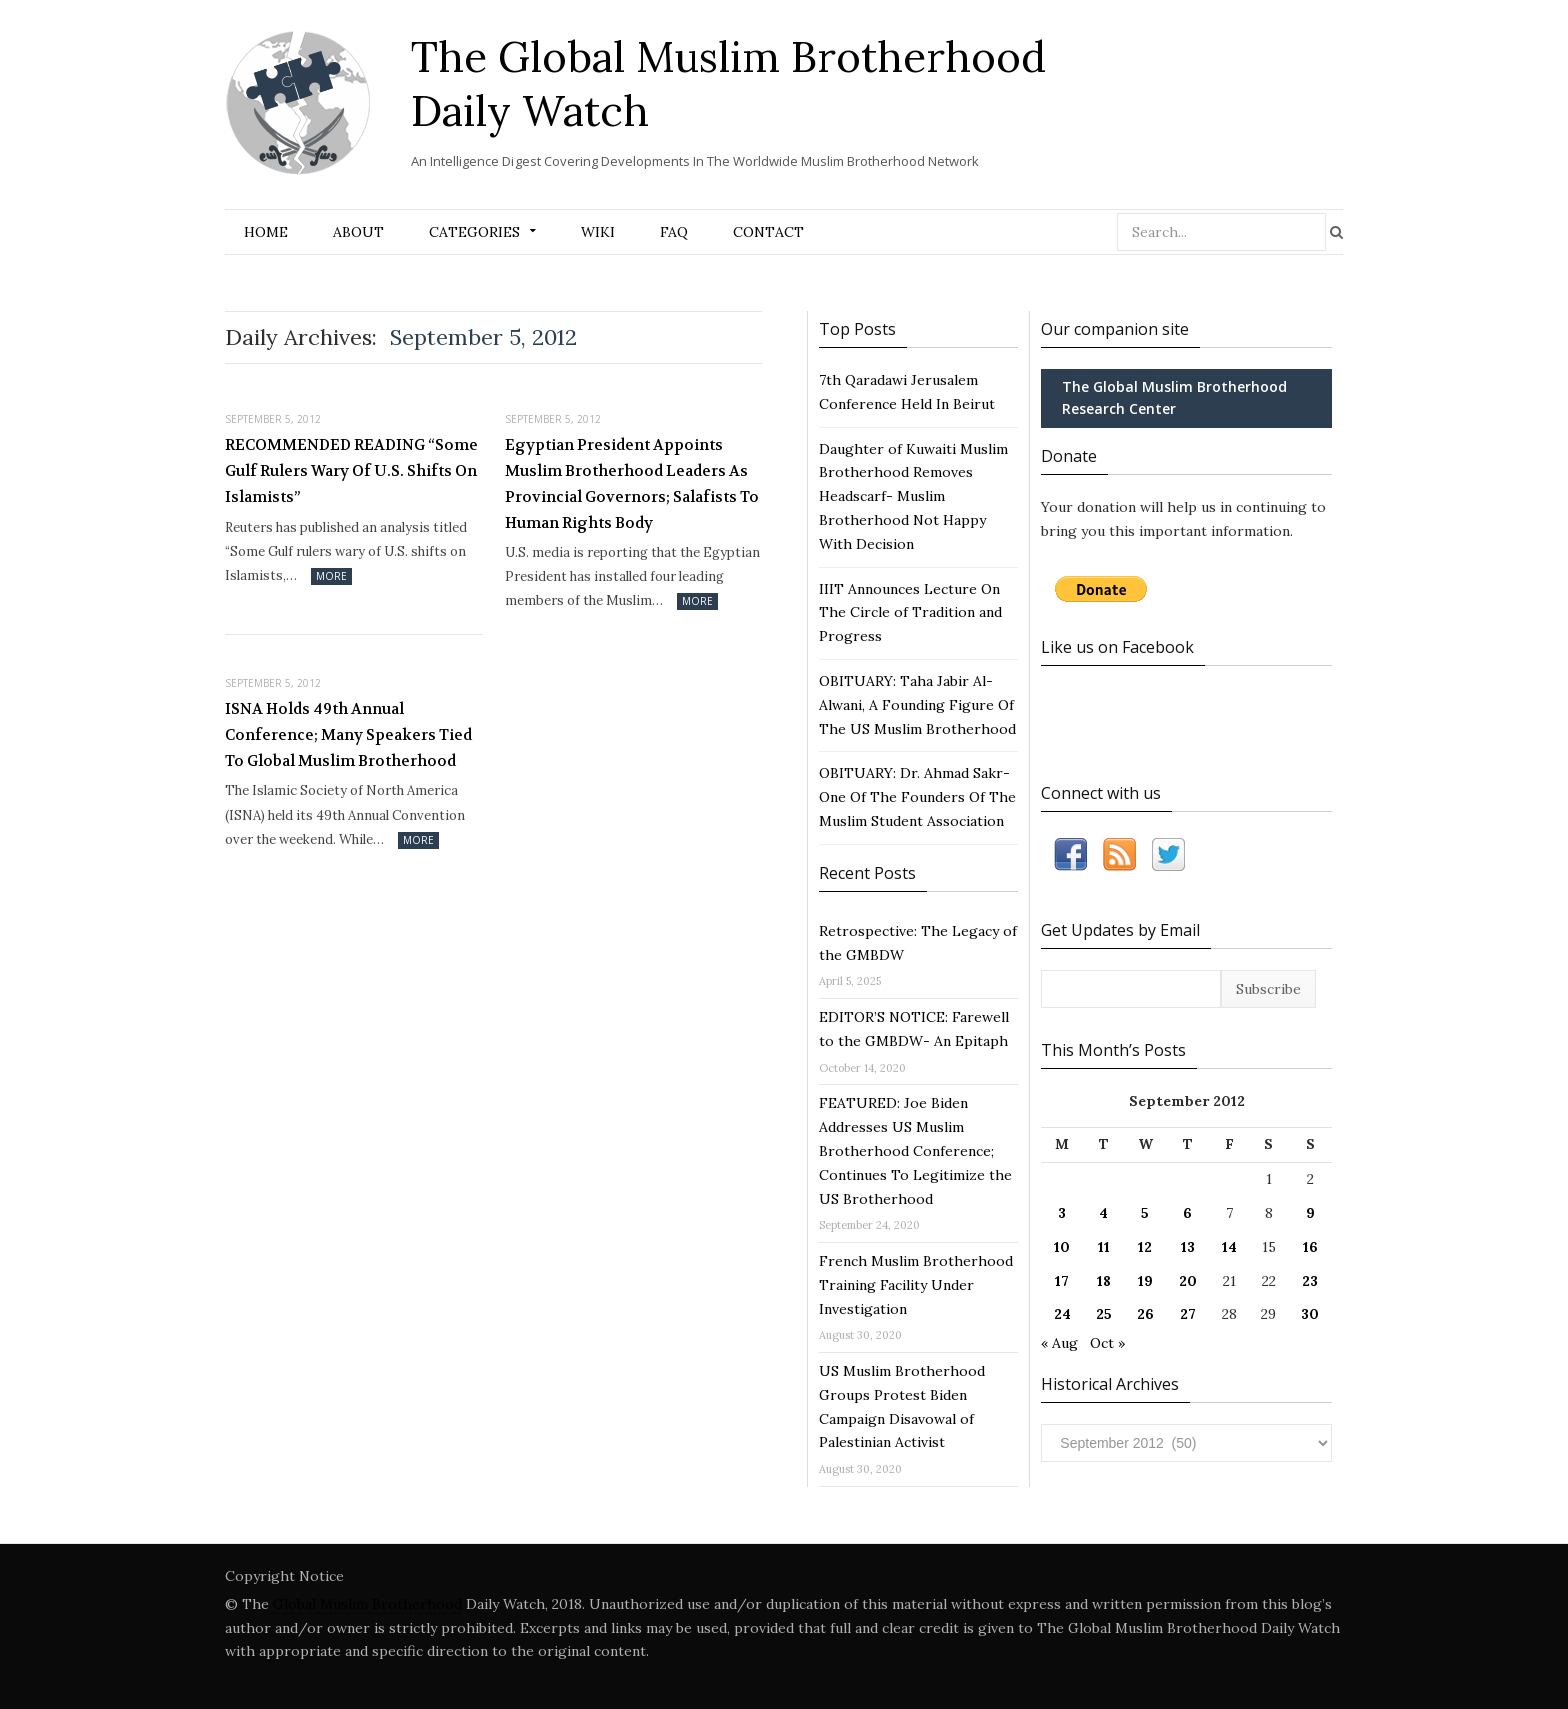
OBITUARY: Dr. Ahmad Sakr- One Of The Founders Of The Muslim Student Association (917, 797)
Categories (474, 232)
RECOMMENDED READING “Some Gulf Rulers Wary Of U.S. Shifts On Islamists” (351, 470)
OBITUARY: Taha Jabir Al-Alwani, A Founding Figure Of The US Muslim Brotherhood (917, 705)
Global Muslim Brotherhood (367, 1604)
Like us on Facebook (1117, 647)
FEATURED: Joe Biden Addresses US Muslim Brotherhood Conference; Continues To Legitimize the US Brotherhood (915, 1150)
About (358, 232)
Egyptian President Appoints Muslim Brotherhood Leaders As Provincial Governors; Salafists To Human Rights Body (632, 483)
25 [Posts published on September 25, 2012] (1104, 1314)
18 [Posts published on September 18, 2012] (1104, 1281)
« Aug (1059, 1343)
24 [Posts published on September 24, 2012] (1062, 1314)
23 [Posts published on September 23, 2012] (1310, 1281)
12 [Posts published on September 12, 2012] (1145, 1247)
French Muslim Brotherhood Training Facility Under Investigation (916, 1285)
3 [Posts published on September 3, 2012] (1062, 1213)
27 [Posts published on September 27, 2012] (1188, 1314)
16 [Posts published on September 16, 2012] (1310, 1247)
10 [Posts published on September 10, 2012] (1062, 1247)
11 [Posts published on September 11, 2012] (1104, 1247)
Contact (768, 232)
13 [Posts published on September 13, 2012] (1188, 1247)
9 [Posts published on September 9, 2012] (1310, 1213)
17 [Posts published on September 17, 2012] (1062, 1281)
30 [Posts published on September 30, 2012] (1310, 1314)
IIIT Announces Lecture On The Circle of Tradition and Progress (910, 613)
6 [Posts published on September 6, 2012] (1187, 1213)
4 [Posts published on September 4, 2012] (1103, 1213)
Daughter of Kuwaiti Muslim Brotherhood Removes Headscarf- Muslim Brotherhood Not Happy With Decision (913, 496)
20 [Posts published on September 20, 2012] (1188, 1281)
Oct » (1107, 1343)
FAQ (674, 232)
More (331, 576)
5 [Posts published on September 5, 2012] (1145, 1213)
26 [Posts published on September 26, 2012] (1145, 1314)
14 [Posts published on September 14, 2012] (1229, 1247)
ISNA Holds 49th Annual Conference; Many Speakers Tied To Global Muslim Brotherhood (348, 734)
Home (266, 232)
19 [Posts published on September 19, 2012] (1145, 1281)
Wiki (598, 232)
